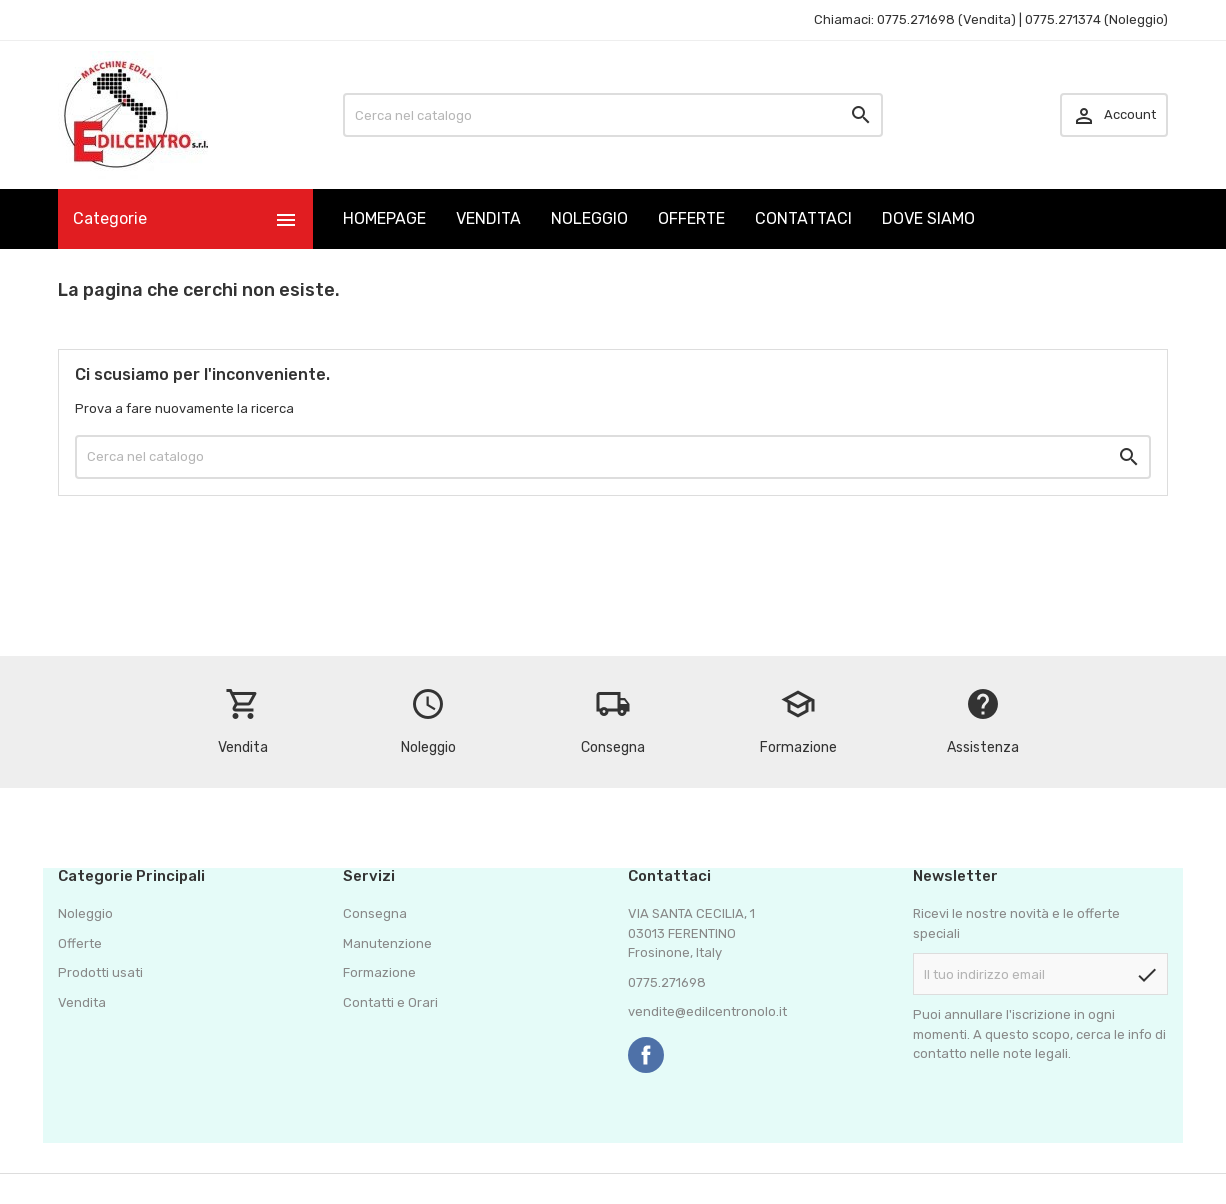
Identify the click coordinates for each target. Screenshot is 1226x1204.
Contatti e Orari (390, 1002)
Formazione (379, 972)
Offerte (80, 943)
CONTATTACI (803, 218)
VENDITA (488, 218)
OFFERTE (691, 218)
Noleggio (85, 913)
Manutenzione (387, 943)
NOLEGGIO (589, 218)
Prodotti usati (100, 972)
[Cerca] (613, 115)
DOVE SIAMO (928, 218)
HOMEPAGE (384, 218)
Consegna (375, 913)
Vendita (82, 1002)
